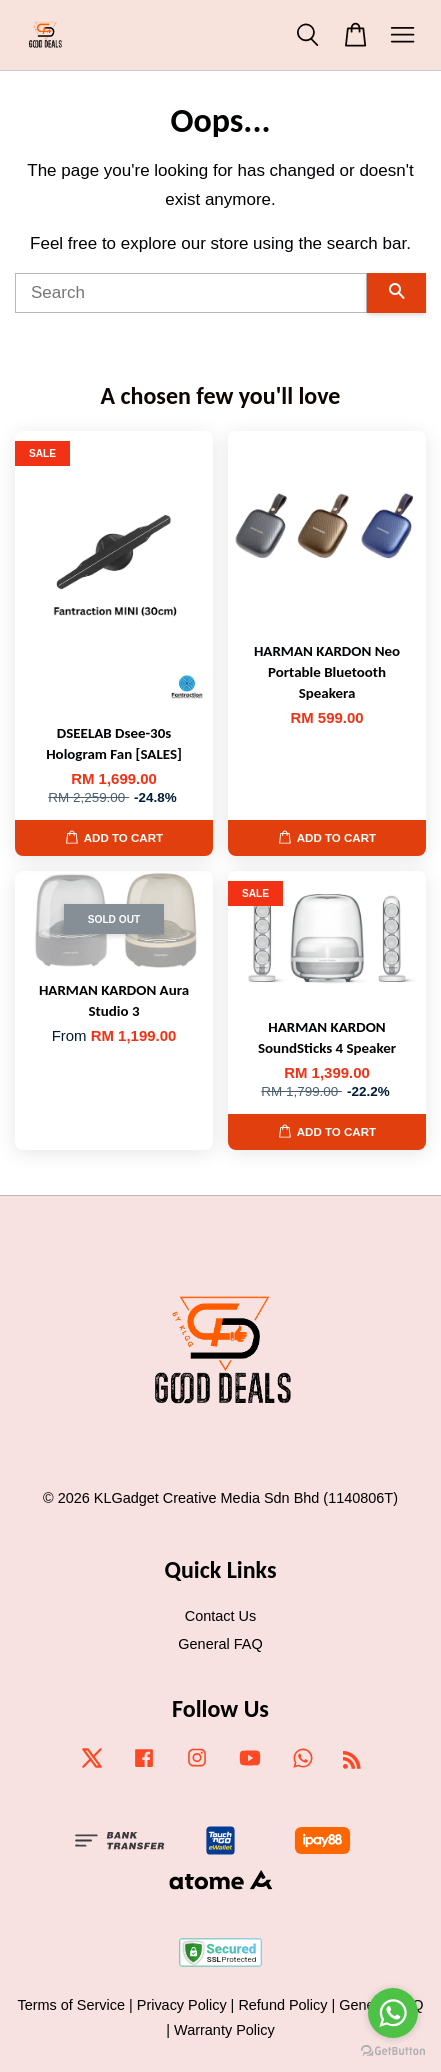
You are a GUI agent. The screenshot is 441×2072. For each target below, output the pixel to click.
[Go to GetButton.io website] (393, 2051)
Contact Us (220, 1616)
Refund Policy (282, 2005)
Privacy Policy (182, 2005)
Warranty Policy (224, 2030)
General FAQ (220, 1644)
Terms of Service (71, 2005)
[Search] (191, 293)
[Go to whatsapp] (393, 2013)
